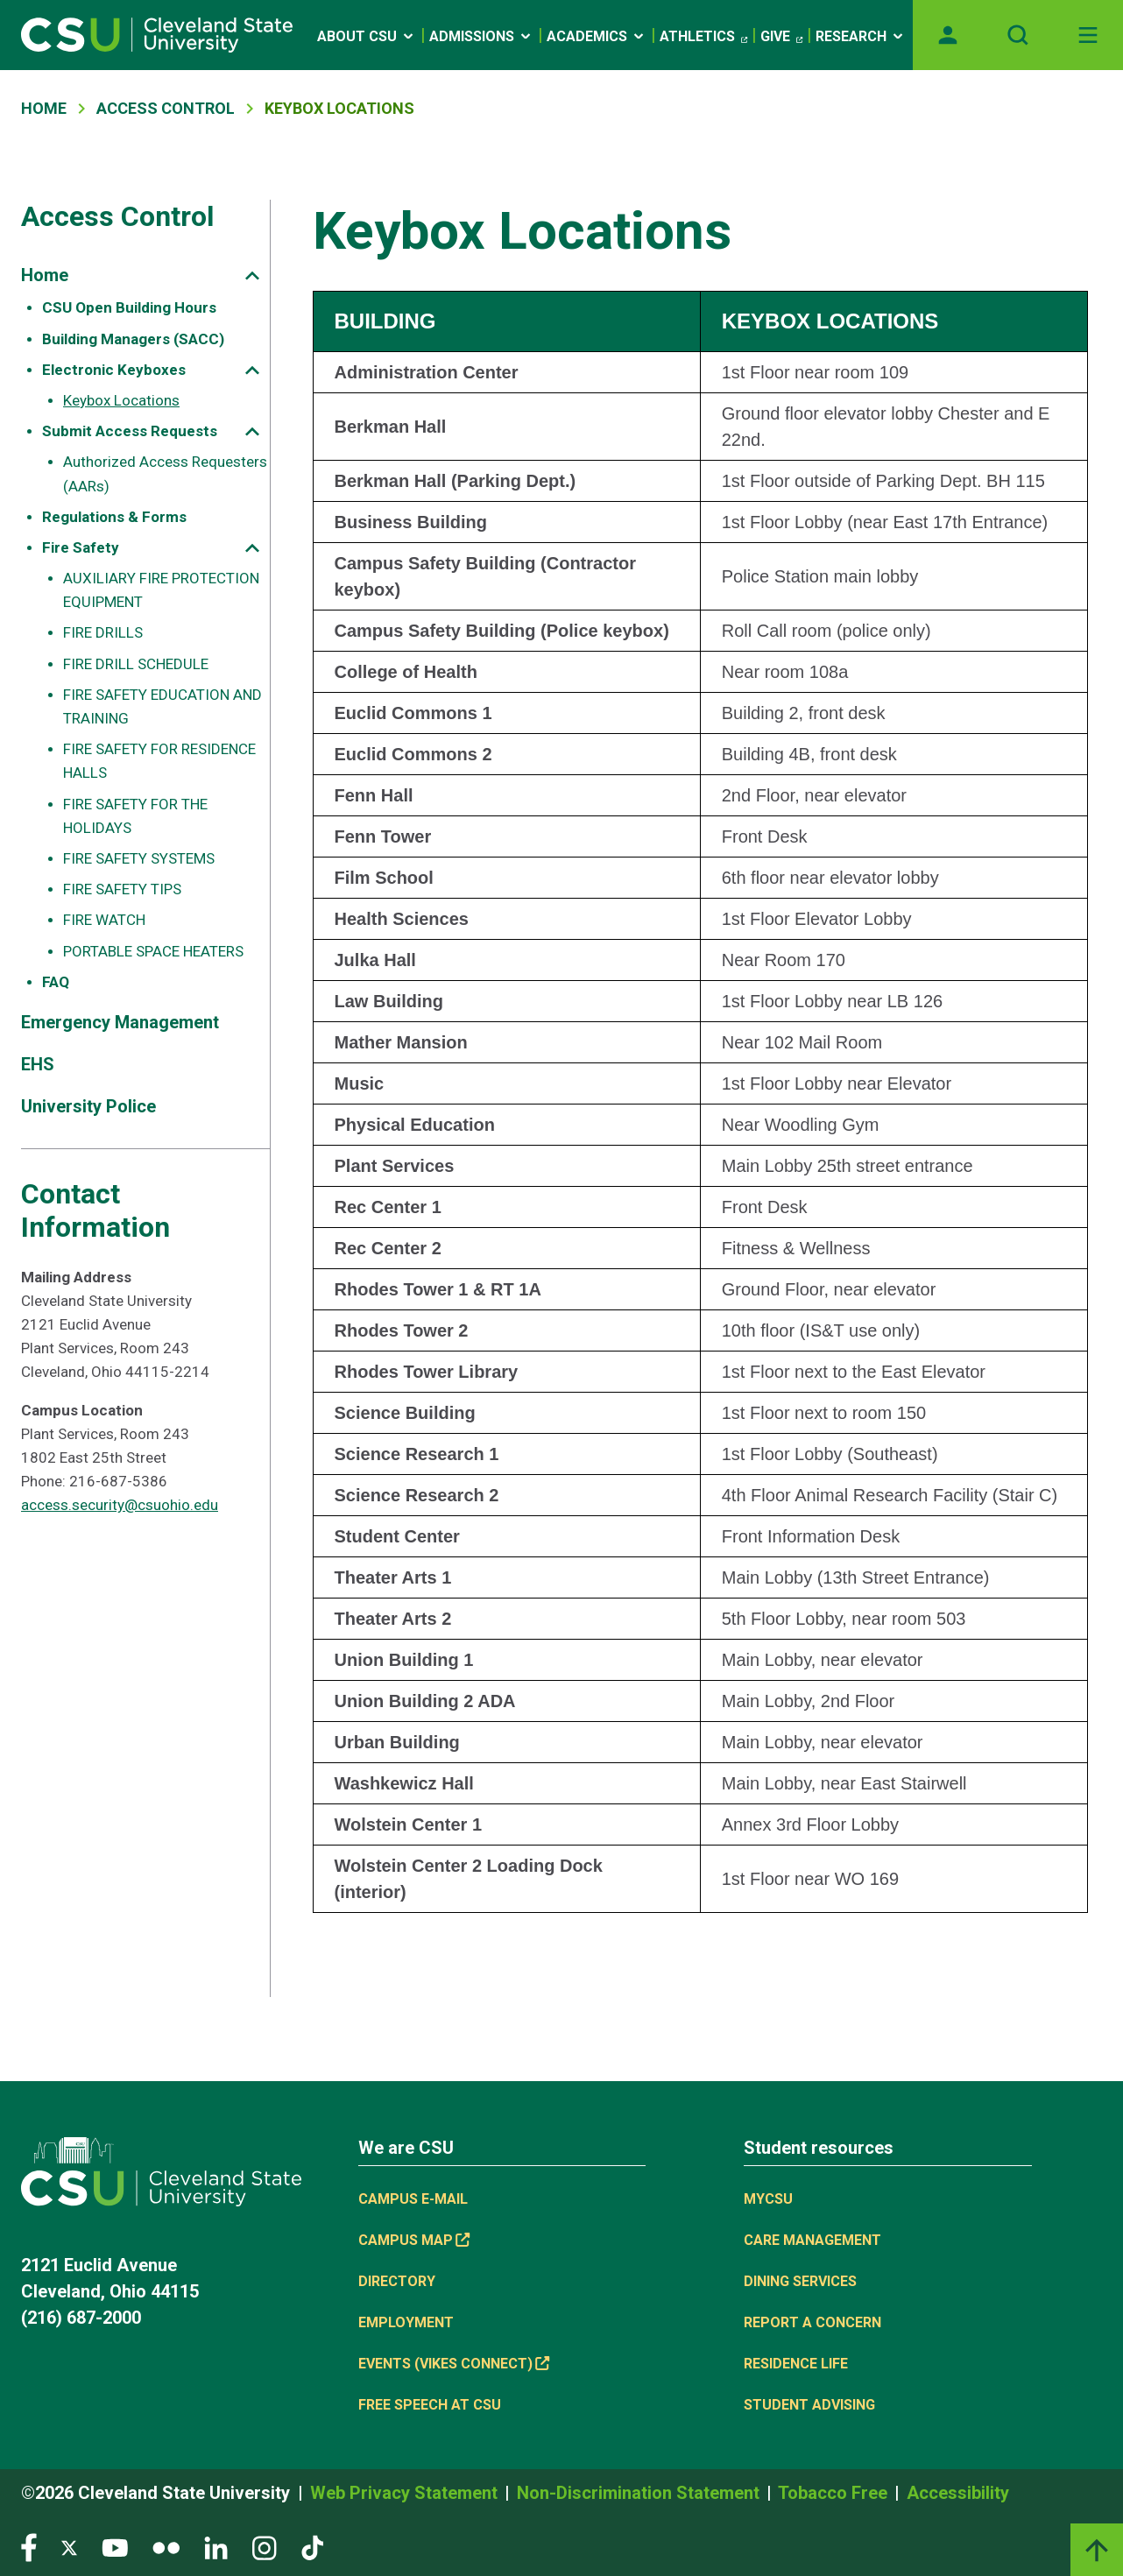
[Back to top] (1096, 2549)
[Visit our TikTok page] (312, 2546)
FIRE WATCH (104, 919)
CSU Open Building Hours (129, 307)
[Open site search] (1018, 35)
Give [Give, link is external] (781, 36)
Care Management (812, 2240)
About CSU (366, 36)
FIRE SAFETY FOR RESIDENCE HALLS (159, 760)
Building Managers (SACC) (133, 339)
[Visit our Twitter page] (69, 2546)
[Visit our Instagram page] (264, 2546)
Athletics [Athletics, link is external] (703, 36)
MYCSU (768, 2199)
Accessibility (958, 2492)
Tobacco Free (835, 2492)
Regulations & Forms (114, 517)
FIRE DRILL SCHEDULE (135, 664)
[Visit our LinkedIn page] (216, 2546)
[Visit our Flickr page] (166, 2546)
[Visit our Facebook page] (29, 2546)
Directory (396, 2281)
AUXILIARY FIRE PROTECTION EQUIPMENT (161, 589)
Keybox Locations (121, 400)
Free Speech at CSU (429, 2404)
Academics (596, 36)
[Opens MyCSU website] (948, 35)
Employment (406, 2322)
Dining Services (800, 2281)
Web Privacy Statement (406, 2492)
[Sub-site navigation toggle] (252, 275)
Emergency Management (120, 1022)
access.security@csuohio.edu (119, 1505)
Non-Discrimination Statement (640, 2492)
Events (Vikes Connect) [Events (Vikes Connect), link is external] (453, 2363)
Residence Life (796, 2363)
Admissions (481, 36)
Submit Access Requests (129, 431)
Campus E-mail (413, 2199)
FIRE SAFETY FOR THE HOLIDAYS (135, 815)
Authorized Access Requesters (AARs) (165, 473)
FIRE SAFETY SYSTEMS (139, 858)
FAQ (55, 982)
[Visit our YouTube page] (115, 2546)
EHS (37, 1064)
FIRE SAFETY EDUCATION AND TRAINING (162, 706)
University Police (88, 1106)
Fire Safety (80, 547)
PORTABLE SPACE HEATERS (153, 951)
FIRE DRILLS (103, 632)
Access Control (165, 108)
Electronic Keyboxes (114, 369)
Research (861, 36)
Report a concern (812, 2322)
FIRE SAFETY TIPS (122, 889)
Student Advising (809, 2404)
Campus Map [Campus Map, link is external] (414, 2240)
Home (44, 108)
